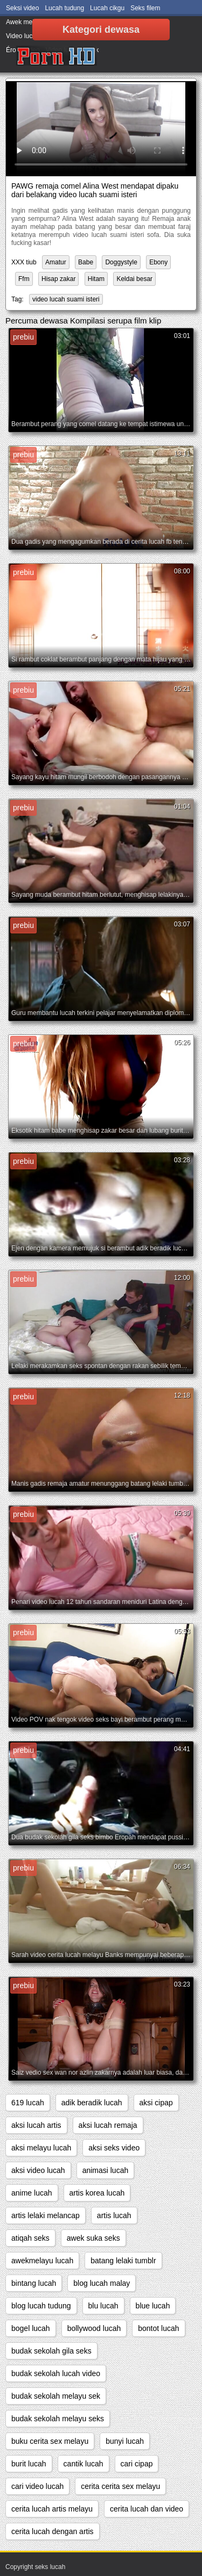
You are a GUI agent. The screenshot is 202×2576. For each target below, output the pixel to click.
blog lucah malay (101, 2283)
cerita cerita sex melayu (120, 2486)
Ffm (24, 279)
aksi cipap (156, 2102)
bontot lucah (158, 2328)
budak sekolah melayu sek (55, 2396)
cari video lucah (37, 2486)
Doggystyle (121, 262)
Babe (85, 262)
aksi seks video (114, 2147)
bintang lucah (33, 2283)
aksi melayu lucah (41, 2147)
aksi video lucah (38, 2170)
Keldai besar (134, 279)
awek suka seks (93, 2238)
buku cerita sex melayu (49, 2441)
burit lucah (28, 2463)
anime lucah (31, 2193)
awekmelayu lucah (42, 2260)
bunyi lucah (125, 2441)
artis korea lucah (97, 2193)
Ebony (158, 262)
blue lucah (153, 2305)
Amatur (55, 262)
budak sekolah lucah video (55, 2373)
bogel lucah (30, 2328)
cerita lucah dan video (146, 2509)
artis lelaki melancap (45, 2215)
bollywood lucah (94, 2328)
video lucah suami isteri (66, 299)
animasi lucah (105, 2170)
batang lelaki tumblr (123, 2260)
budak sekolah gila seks (51, 2351)
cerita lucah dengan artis (52, 2531)
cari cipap (137, 2463)
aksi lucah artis (36, 2125)
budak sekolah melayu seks (57, 2418)
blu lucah (103, 2305)
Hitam (96, 279)
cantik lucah (83, 2463)
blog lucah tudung (41, 2305)
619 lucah (27, 2102)
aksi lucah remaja (108, 2125)
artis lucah (114, 2215)
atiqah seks (30, 2238)
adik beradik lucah (91, 2102)
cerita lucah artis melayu (52, 2509)
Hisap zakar (58, 279)
